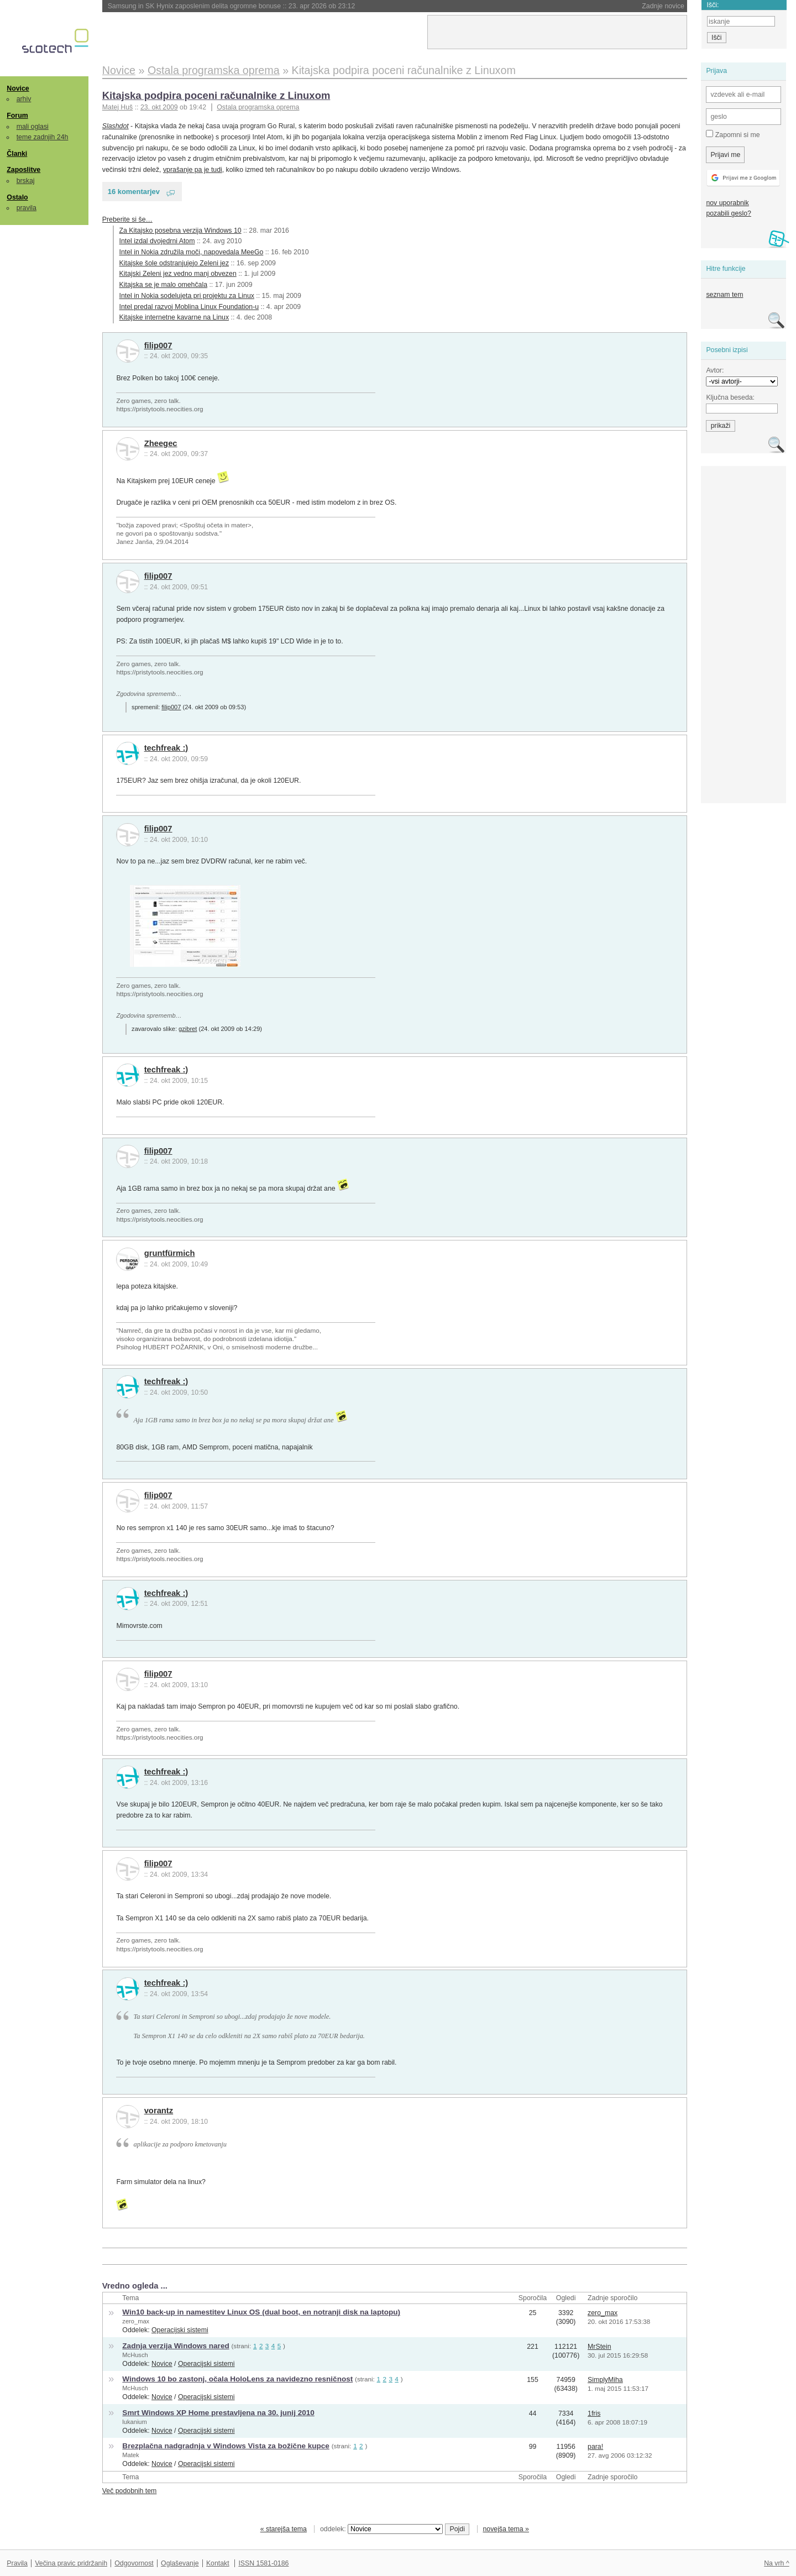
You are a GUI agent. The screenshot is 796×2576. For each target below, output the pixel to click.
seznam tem (724, 295)
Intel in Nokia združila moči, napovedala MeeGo (191, 252)
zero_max (135, 2321)
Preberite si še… (127, 219)
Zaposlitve (23, 170)
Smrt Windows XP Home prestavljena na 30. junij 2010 (218, 2413)
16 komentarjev (134, 191)
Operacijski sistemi (179, 2330)
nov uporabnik (727, 203)
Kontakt (217, 2563)
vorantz (159, 2110)
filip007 (158, 345)
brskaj (26, 181)
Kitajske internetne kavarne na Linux (174, 317)
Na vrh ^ (776, 2563)
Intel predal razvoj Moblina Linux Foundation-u (189, 307)
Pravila (17, 2563)
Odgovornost (134, 2563)
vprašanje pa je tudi (192, 170)
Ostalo (17, 197)
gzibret (188, 1028)
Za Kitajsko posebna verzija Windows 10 (180, 230)
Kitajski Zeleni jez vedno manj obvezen (178, 274)
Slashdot (115, 126)
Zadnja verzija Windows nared (175, 2346)
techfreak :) (166, 748)
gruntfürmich (169, 1253)
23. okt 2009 (159, 107)
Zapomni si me (733, 134)
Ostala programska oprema (258, 107)
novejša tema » (506, 2529)
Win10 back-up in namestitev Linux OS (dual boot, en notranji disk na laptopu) (261, 2312)
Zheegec (160, 443)
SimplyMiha (605, 2380)
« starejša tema (283, 2529)
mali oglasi (33, 126)
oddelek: (381, 2529)
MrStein (599, 2346)
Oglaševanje (179, 2563)
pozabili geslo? (728, 213)
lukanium (134, 2421)
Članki (17, 154)
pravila (26, 208)
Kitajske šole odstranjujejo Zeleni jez (174, 263)
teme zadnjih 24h (43, 137)
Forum (17, 115)
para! (595, 2447)
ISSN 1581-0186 (263, 2563)
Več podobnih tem (129, 2491)
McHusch (135, 2355)
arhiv (24, 99)
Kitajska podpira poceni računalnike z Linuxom (216, 95)
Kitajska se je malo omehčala (163, 285)
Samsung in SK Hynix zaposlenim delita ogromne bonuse (231, 6)
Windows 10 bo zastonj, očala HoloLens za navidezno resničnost (237, 2379)
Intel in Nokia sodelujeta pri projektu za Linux (186, 296)
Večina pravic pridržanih (71, 2563)
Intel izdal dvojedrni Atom (157, 241)
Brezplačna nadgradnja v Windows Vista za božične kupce (225, 2446)
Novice (18, 88)
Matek (130, 2455)
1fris (594, 2413)
